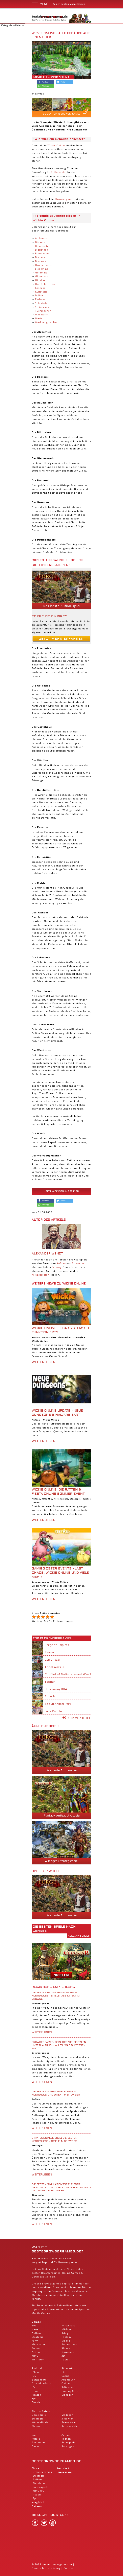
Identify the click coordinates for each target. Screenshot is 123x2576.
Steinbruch (42, 307)
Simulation (64, 1337)
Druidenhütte (43, 265)
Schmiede (41, 303)
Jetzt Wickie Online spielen (61, 1191)
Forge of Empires (50, 616)
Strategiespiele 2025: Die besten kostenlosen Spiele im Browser (54, 2139)
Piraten (36, 2394)
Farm (35, 2340)
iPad (34, 2387)
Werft (38, 318)
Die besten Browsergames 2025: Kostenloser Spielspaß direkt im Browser (56, 1995)
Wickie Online (56, 145)
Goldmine (41, 272)
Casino (36, 2446)
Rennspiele (69, 2442)
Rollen (36, 2348)
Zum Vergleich (79, 1717)
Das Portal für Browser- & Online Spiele (49, 19)
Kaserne (40, 288)
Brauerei (40, 257)
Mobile (36, 2313)
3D (63, 2355)
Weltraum (38, 2359)
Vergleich (38, 2502)
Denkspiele (39, 2415)
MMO (35, 2355)
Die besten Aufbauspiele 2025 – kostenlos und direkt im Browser (56, 2093)
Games (36, 2321)
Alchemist (41, 238)
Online (66, 2383)
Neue (35, 2329)
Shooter (67, 2348)
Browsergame (64, 199)
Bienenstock (43, 253)
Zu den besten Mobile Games (69, 4)
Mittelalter (38, 2344)
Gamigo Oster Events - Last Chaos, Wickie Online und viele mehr (60, 1573)
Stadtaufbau (69, 2344)
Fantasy (57, 1267)
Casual (66, 2376)
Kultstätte (41, 291)
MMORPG (47, 1498)
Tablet (61, 2305)
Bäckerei (40, 242)
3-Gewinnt (68, 2387)
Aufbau (61, 1263)
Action (36, 2352)
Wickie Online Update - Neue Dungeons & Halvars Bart (57, 1413)
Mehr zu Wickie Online (51, 77)
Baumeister (42, 246)
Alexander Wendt (47, 1253)
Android (37, 2368)
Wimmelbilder (41, 2422)
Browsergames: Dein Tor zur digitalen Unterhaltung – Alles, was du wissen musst (59, 2045)
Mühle (39, 295)
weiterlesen (44, 1362)
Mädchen (67, 2329)
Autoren (37, 2506)
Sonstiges (68, 2446)
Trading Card (70, 2391)
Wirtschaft (68, 2325)
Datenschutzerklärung (46, 2568)
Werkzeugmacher (46, 322)
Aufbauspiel (58, 172)
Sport (35, 2398)
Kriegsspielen (40, 1274)
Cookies (68, 2568)
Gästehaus (42, 276)
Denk (35, 2391)
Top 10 (66, 2283)
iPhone (36, 2372)
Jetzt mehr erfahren (61, 639)
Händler (40, 280)
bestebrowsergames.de (56, 2461)
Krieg (65, 2333)
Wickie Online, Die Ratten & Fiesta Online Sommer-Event (58, 1492)
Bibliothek (41, 249)
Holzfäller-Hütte (45, 284)
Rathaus (40, 299)
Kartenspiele (70, 2426)
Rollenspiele (49, 1337)
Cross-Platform (41, 2383)
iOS (34, 2376)
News (35, 2468)
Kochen (66, 2438)
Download (38, 2276)
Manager (67, 2394)
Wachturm (41, 314)
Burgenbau (39, 2379)
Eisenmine (41, 268)
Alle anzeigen (79, 1936)
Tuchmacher (43, 310)
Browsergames (40, 1581)
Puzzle (36, 2438)
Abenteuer (68, 2379)
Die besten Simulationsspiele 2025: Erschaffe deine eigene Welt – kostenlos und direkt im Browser (61, 2187)
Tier (64, 2372)
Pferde (36, 2402)
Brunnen (40, 261)
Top (34, 2325)
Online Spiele (41, 2411)
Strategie (78, 1263)
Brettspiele (69, 2422)
